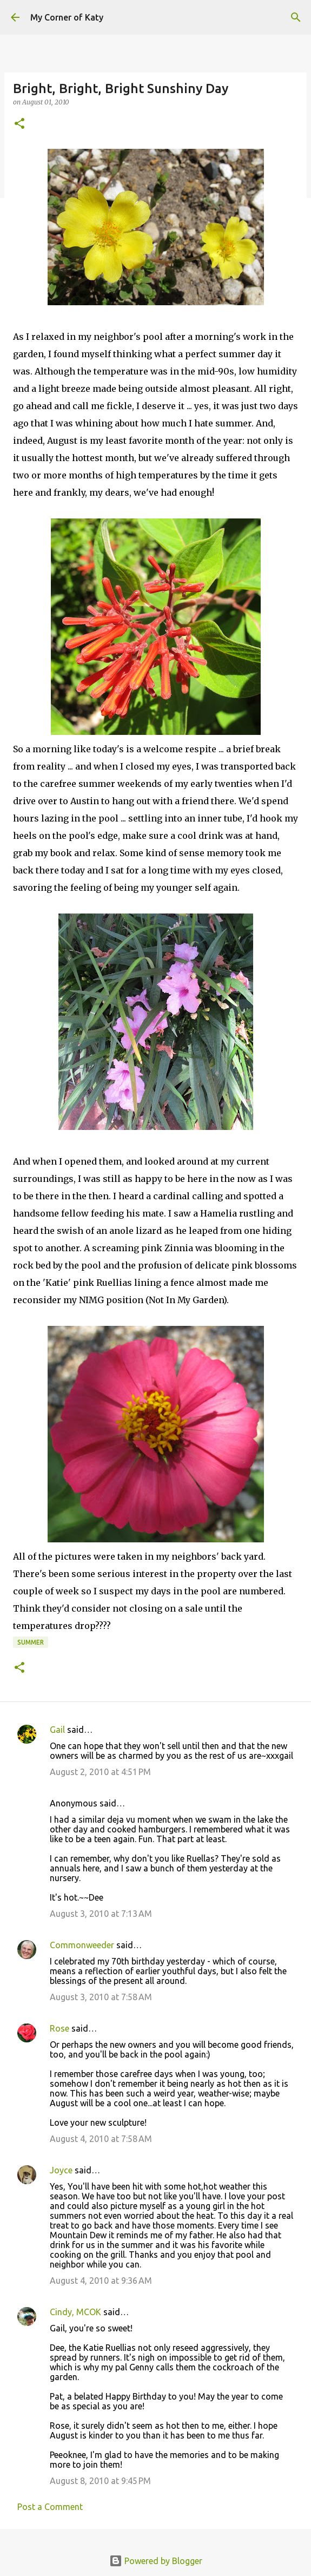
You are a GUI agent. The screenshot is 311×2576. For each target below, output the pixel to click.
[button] (19, 124)
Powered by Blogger (155, 2561)
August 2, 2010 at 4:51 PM (100, 1772)
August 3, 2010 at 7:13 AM (101, 1913)
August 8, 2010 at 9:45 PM (100, 2481)
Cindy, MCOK (75, 2312)
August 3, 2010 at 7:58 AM (101, 1997)
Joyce (61, 2170)
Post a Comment (50, 2507)
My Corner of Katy (66, 17)
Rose (59, 2028)
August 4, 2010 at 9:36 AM (101, 2280)
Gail (57, 1729)
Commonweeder (82, 1945)
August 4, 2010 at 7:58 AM (101, 2139)
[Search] (295, 17)
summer (30, 1642)
